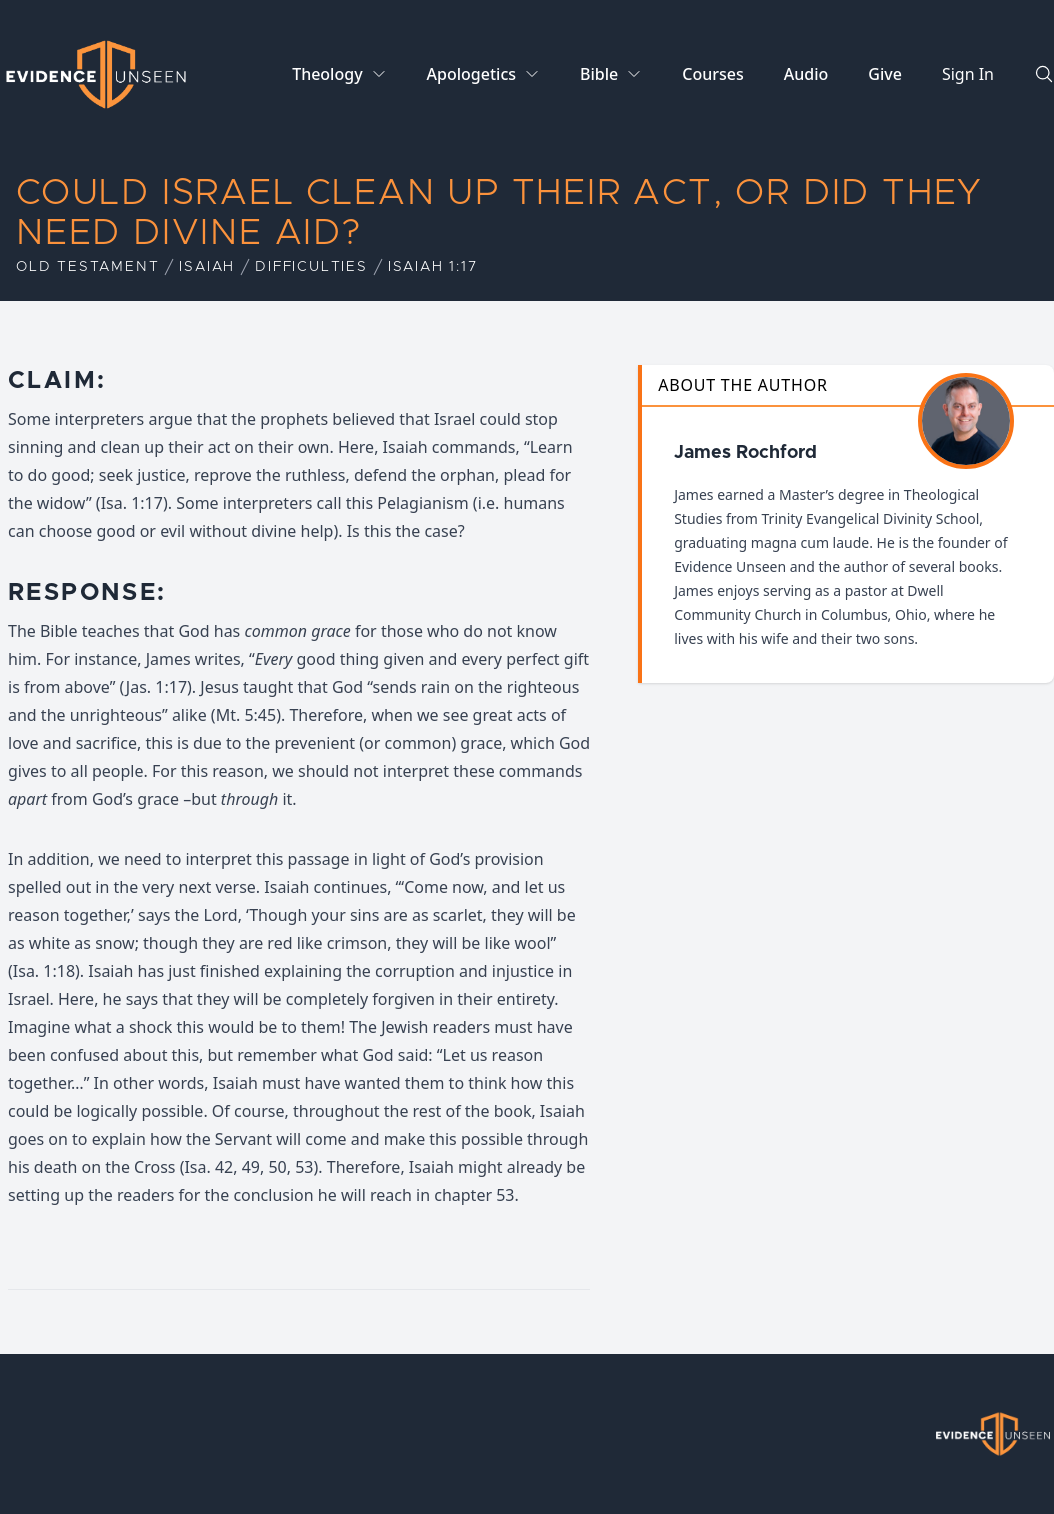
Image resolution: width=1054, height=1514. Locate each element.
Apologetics (471, 74)
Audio (806, 74)
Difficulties (311, 267)
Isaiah (207, 267)
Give (885, 74)
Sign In (968, 74)
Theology (327, 74)
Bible (599, 74)
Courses (712, 74)
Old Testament (87, 267)
